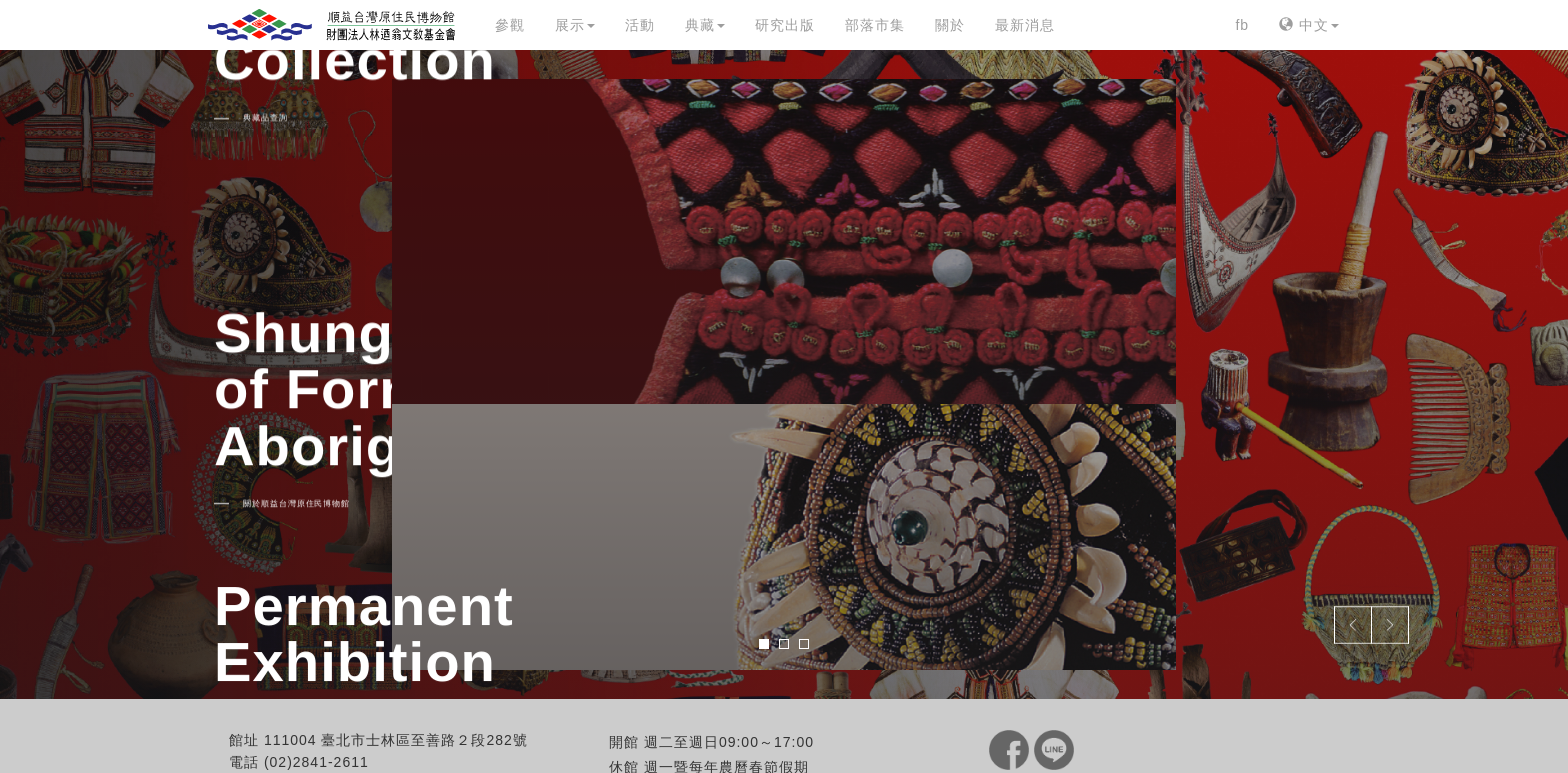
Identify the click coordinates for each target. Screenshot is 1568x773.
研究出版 (785, 25)
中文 (1309, 25)
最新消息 (1025, 25)
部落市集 (875, 25)
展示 (575, 25)
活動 (640, 25)
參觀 (510, 25)
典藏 (705, 25)
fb (1242, 25)
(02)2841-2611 (316, 762)
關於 (950, 25)
